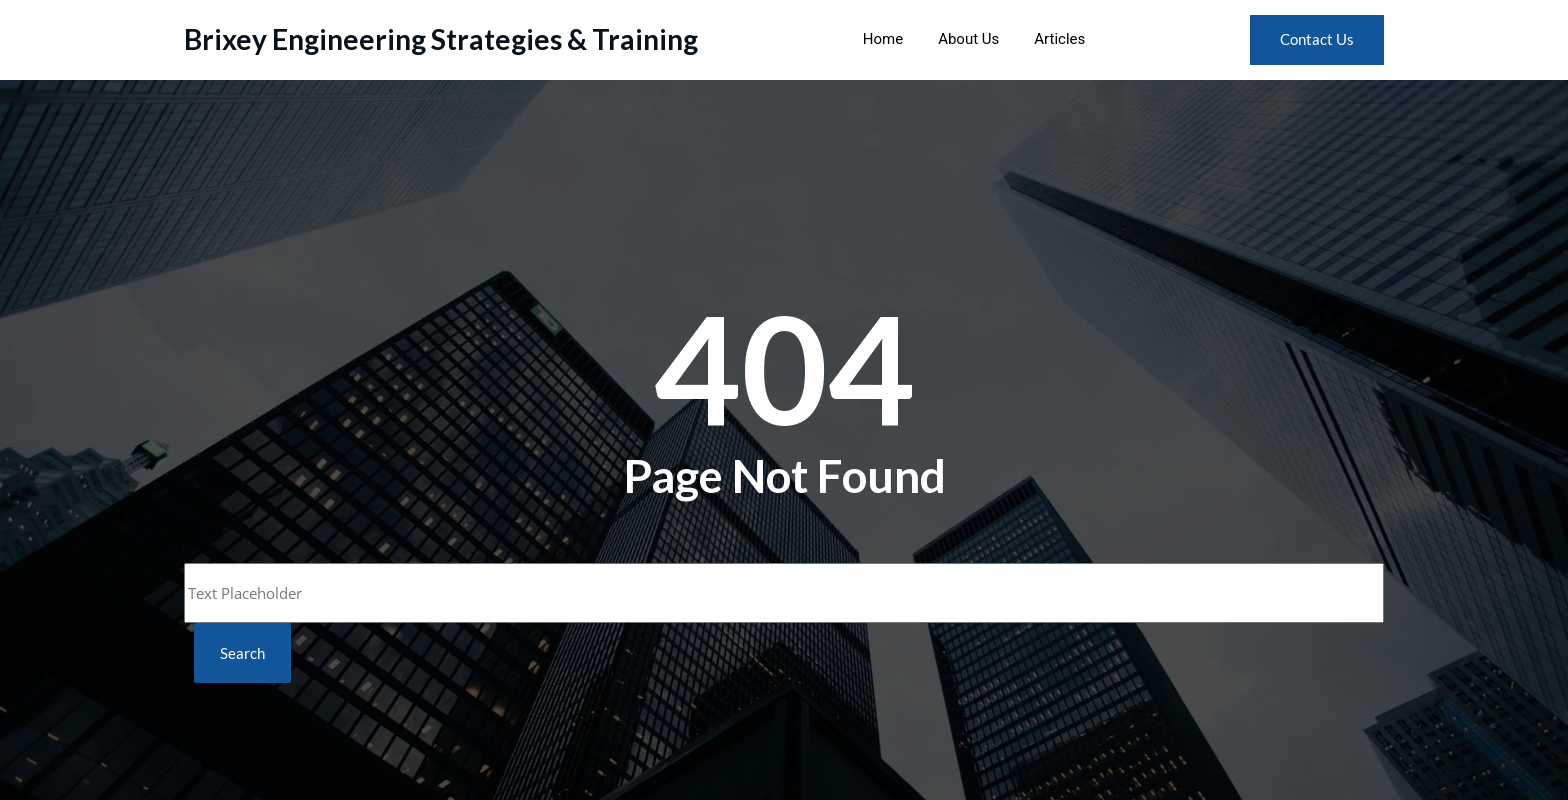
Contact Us (1317, 39)
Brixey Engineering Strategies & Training (441, 39)
